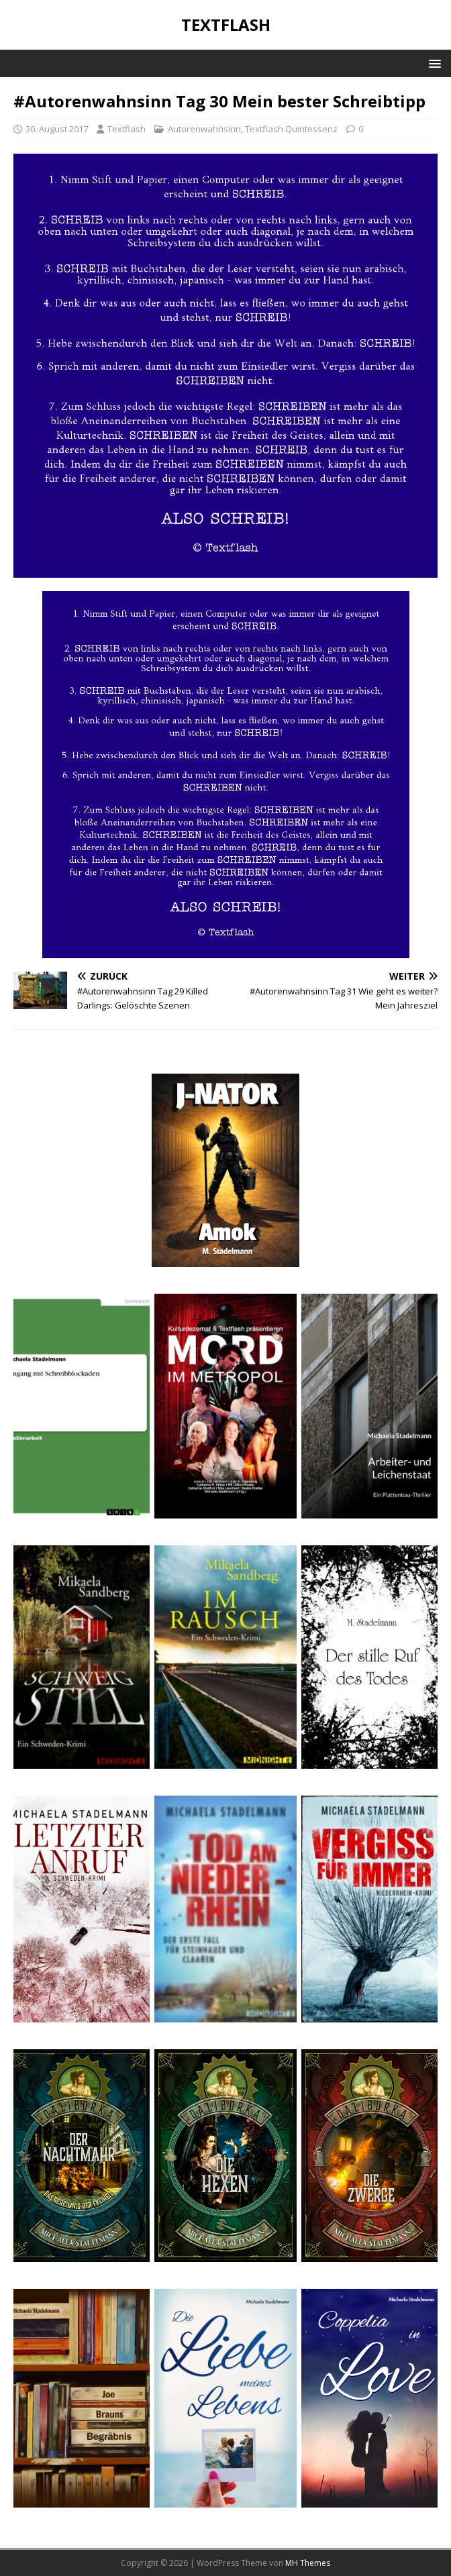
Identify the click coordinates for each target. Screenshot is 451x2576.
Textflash (126, 129)
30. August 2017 (57, 129)
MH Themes (307, 2563)
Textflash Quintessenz (291, 129)
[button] (432, 62)
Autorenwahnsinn (204, 129)
